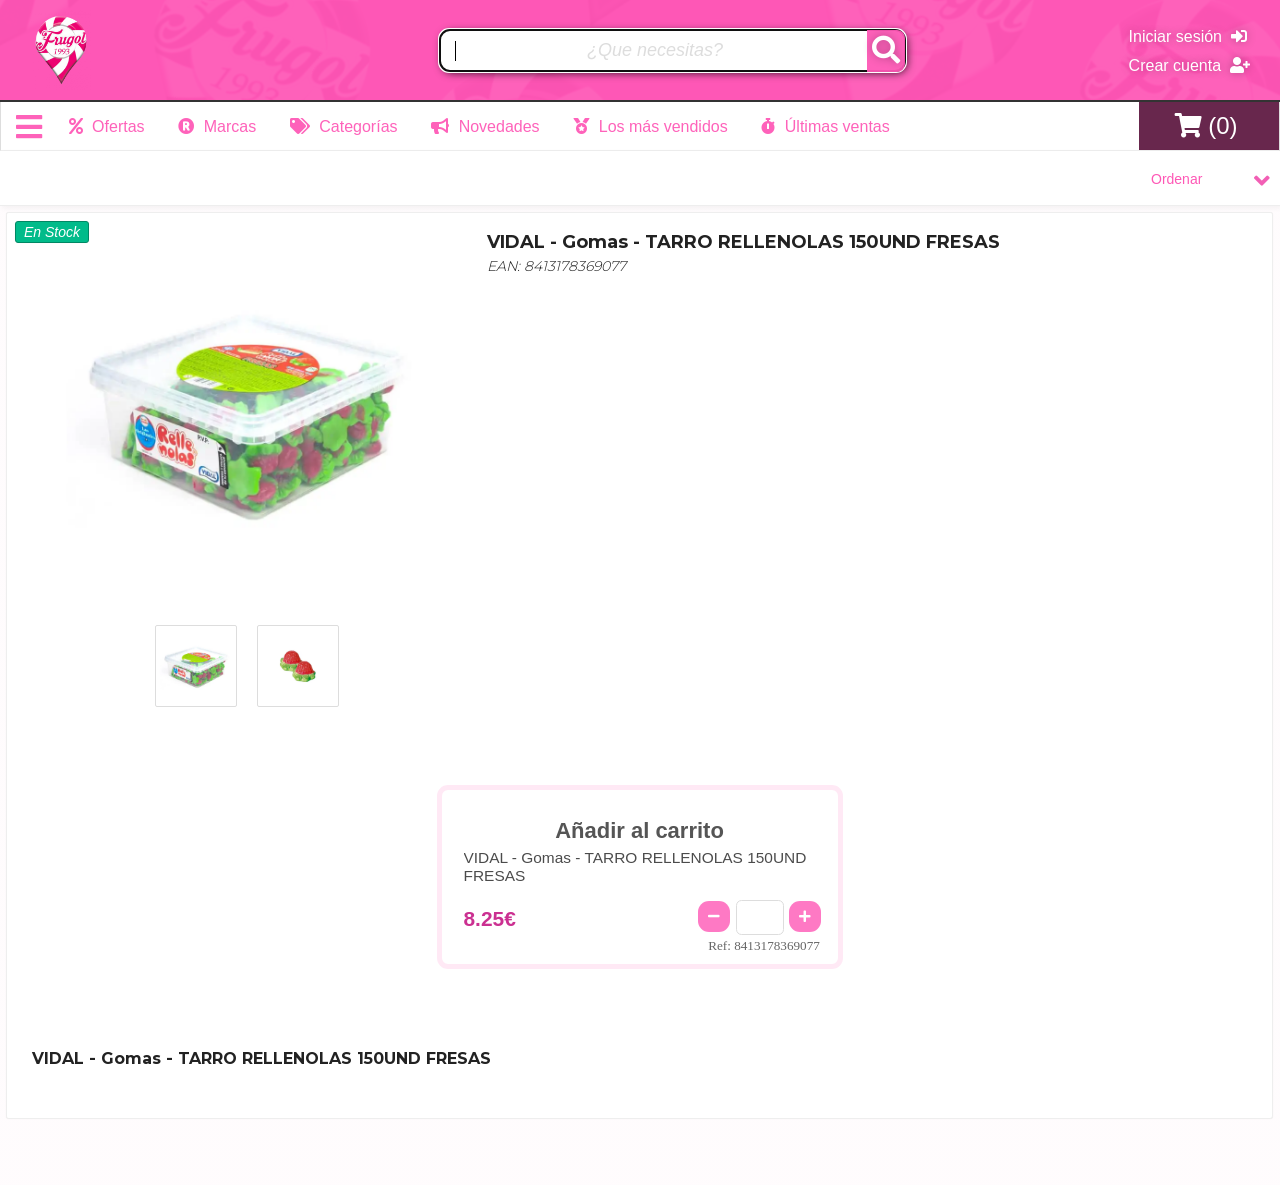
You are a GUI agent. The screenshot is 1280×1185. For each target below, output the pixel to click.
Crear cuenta (1189, 65)
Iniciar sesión (1188, 36)
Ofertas (107, 126)
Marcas (217, 126)
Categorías (344, 126)
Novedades (485, 126)
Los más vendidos (650, 126)
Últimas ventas (825, 126)
